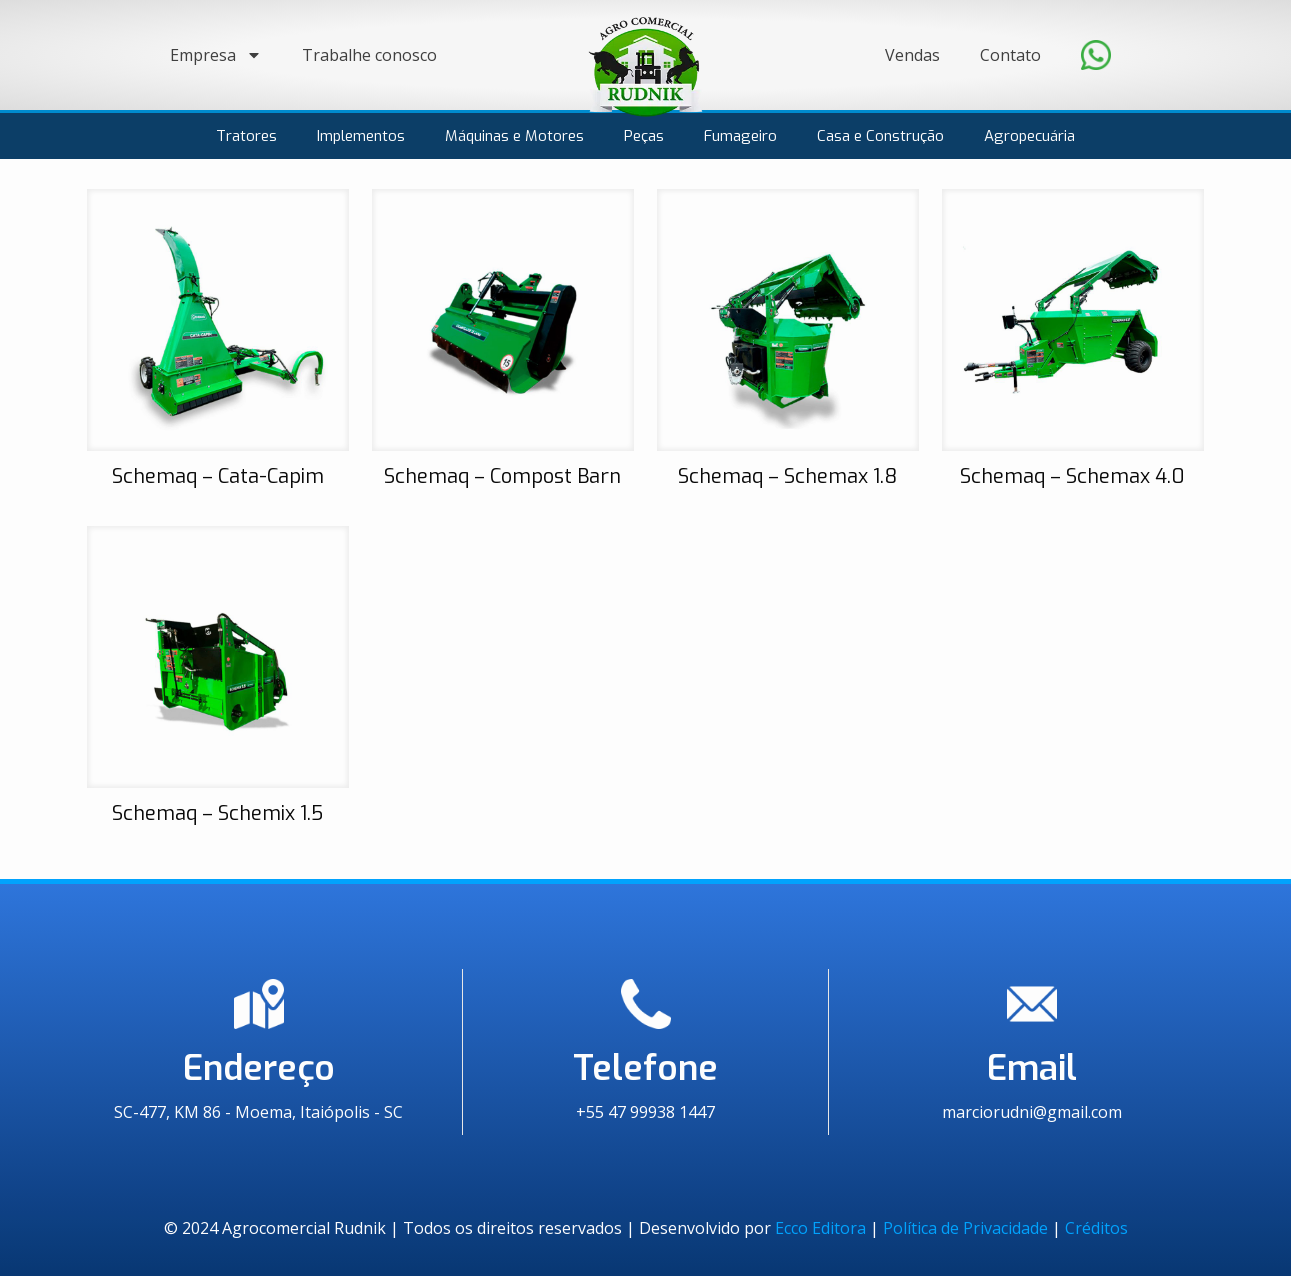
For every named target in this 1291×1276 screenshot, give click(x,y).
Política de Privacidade (965, 1228)
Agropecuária (1029, 136)
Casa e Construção (880, 136)
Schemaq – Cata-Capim (218, 476)
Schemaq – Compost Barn (502, 476)
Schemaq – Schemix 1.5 (217, 813)
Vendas (912, 55)
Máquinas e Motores (514, 136)
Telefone (645, 1068)
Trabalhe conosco (369, 55)
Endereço (259, 1068)
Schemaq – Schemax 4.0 (1072, 476)
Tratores (246, 136)
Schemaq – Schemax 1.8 (787, 476)
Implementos (361, 136)
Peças (644, 136)
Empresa (216, 55)
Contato (1010, 55)
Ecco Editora (820, 1228)
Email (1032, 1068)
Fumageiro (740, 136)
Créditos (1096, 1228)
